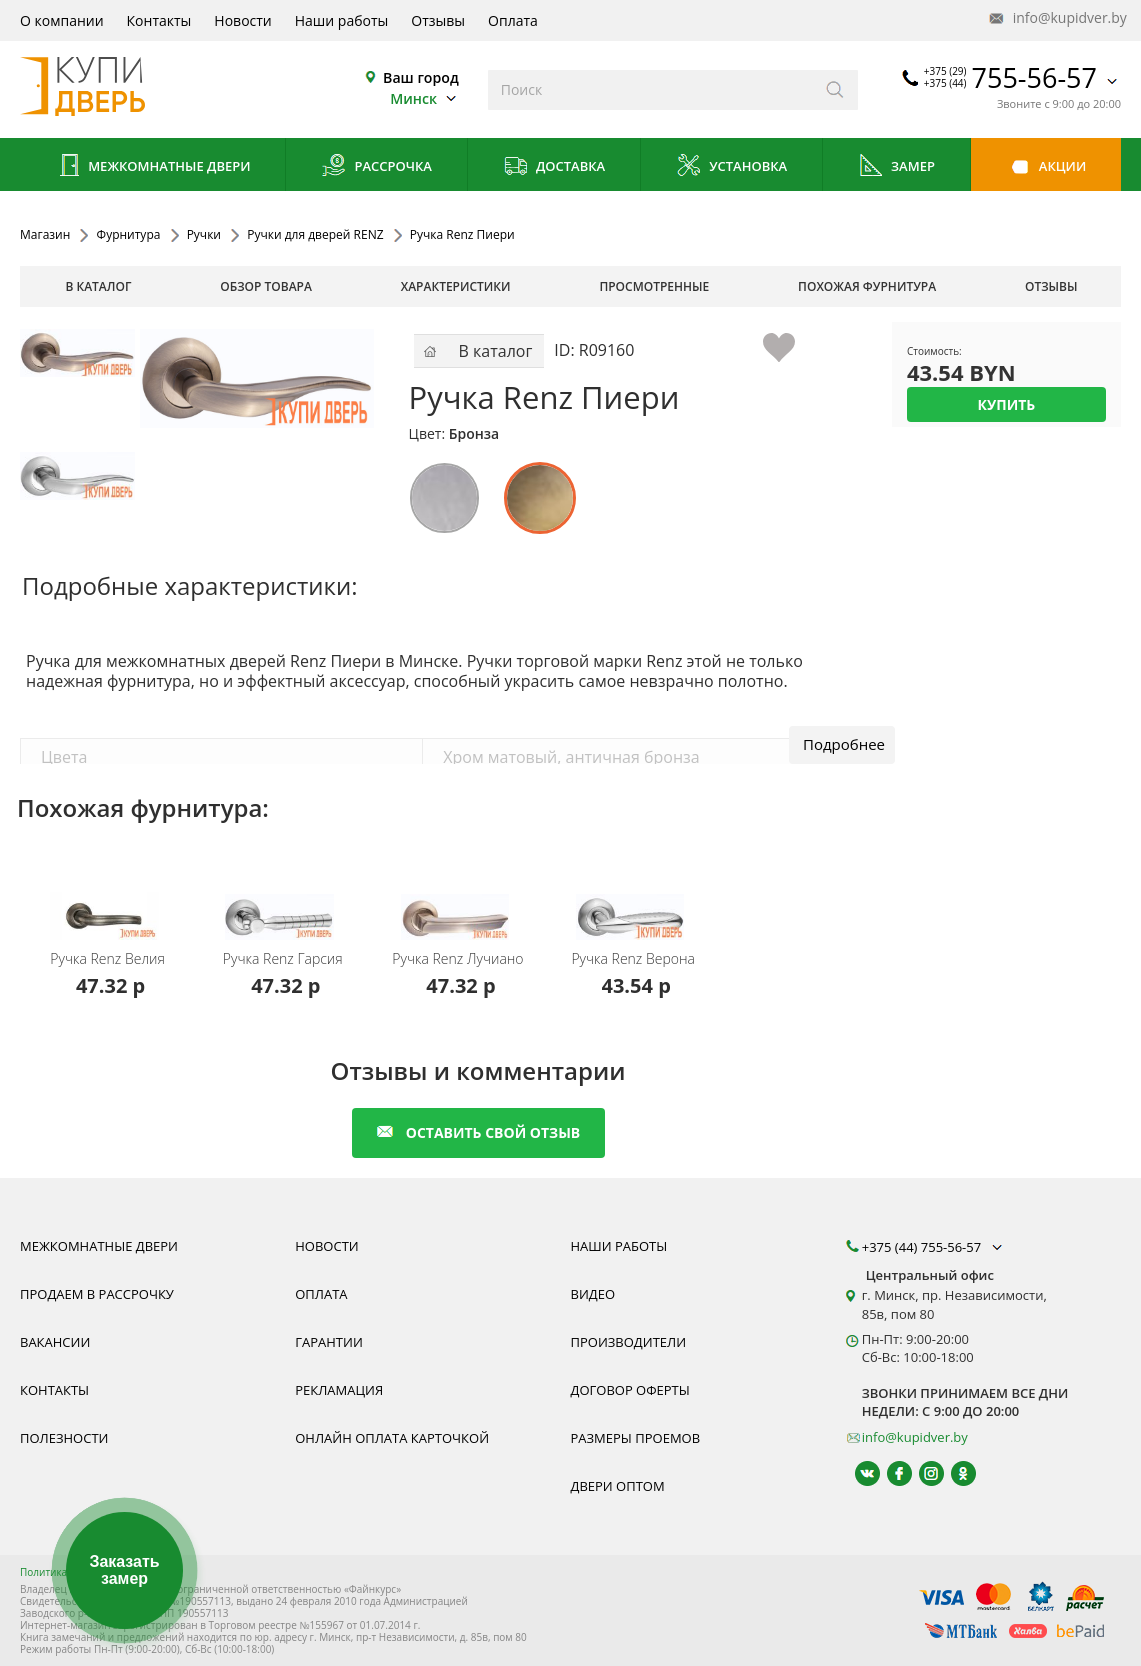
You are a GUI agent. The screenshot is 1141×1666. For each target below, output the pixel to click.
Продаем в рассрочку (97, 1294)
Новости (242, 20)
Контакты (159, 20)
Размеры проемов (636, 1438)
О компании (62, 20)
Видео (593, 1294)
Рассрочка (376, 167)
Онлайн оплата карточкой (392, 1438)
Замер (896, 167)
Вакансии (55, 1342)
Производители (629, 1342)
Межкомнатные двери (153, 167)
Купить (1007, 404)
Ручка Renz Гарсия (283, 959)
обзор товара (266, 286)
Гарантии (329, 1342)
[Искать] (835, 90)
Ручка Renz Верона (633, 959)
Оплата (513, 20)
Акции (1045, 167)
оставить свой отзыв (478, 1132)
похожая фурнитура (867, 286)
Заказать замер (124, 1570)
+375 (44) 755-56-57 (934, 1247)
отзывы (1051, 286)
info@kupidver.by (1056, 18)
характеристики (456, 286)
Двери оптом (618, 1486)
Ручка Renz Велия (107, 959)
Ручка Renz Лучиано (457, 959)
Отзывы (438, 20)
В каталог (98, 286)
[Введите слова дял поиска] (650, 90)
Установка (731, 167)
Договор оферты (630, 1390)
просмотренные (654, 286)
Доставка (554, 167)
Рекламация (339, 1390)
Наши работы (342, 20)
